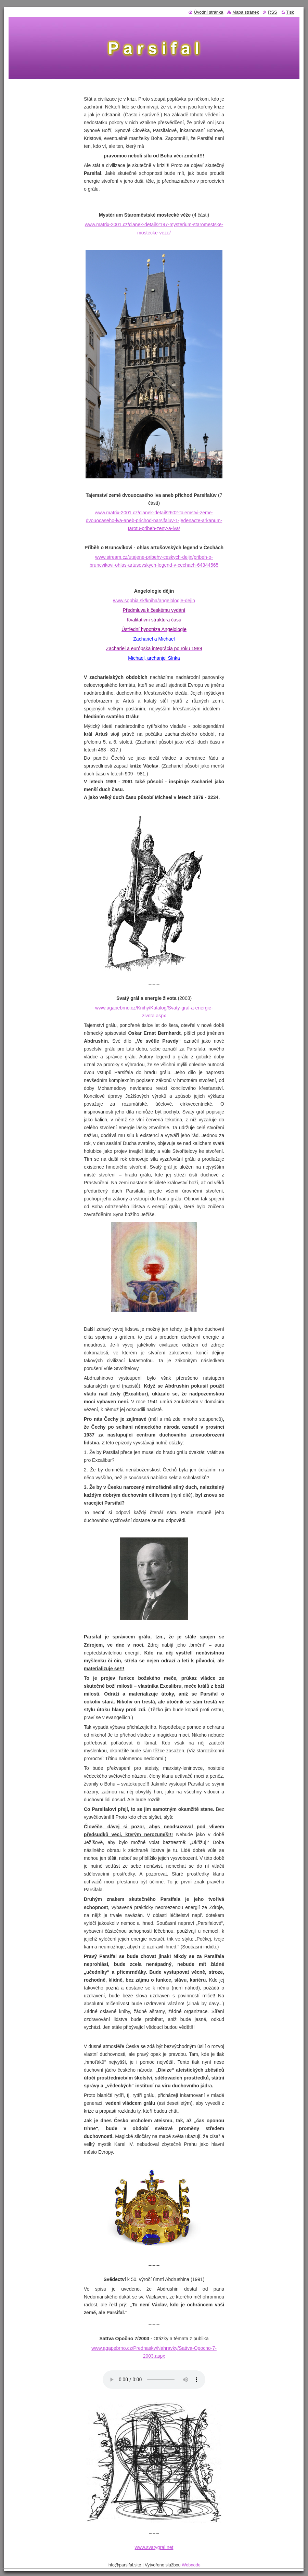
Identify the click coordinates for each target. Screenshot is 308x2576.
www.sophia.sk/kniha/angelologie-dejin (154, 600)
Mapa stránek (245, 12)
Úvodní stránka (208, 12)
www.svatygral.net (154, 2547)
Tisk (290, 12)
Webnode (191, 2564)
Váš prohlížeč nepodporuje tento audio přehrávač (154, 2379)
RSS (272, 12)
